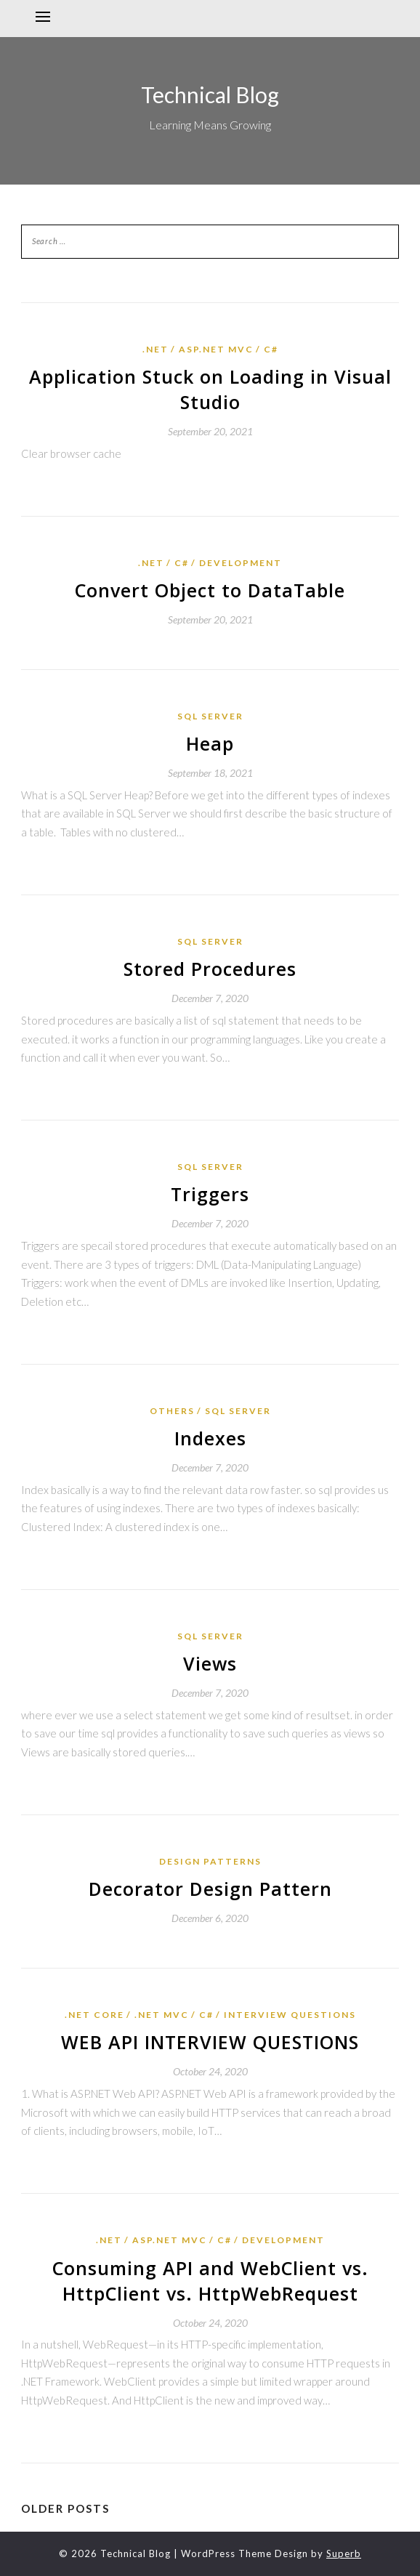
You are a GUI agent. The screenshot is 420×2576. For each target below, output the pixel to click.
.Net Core (94, 2014)
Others (172, 1410)
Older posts (65, 2508)
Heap (210, 743)
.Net (155, 349)
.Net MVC (161, 2014)
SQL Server (210, 716)
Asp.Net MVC (216, 349)
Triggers (210, 1194)
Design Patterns (210, 1861)
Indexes (210, 1438)
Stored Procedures (210, 968)
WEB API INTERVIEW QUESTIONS (210, 2042)
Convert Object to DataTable (210, 590)
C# (271, 349)
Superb (343, 2553)
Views (210, 1663)
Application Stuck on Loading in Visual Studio (210, 389)
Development (240, 562)
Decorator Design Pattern (210, 1888)
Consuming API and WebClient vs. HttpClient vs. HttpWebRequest (210, 2281)
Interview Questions (290, 2014)
